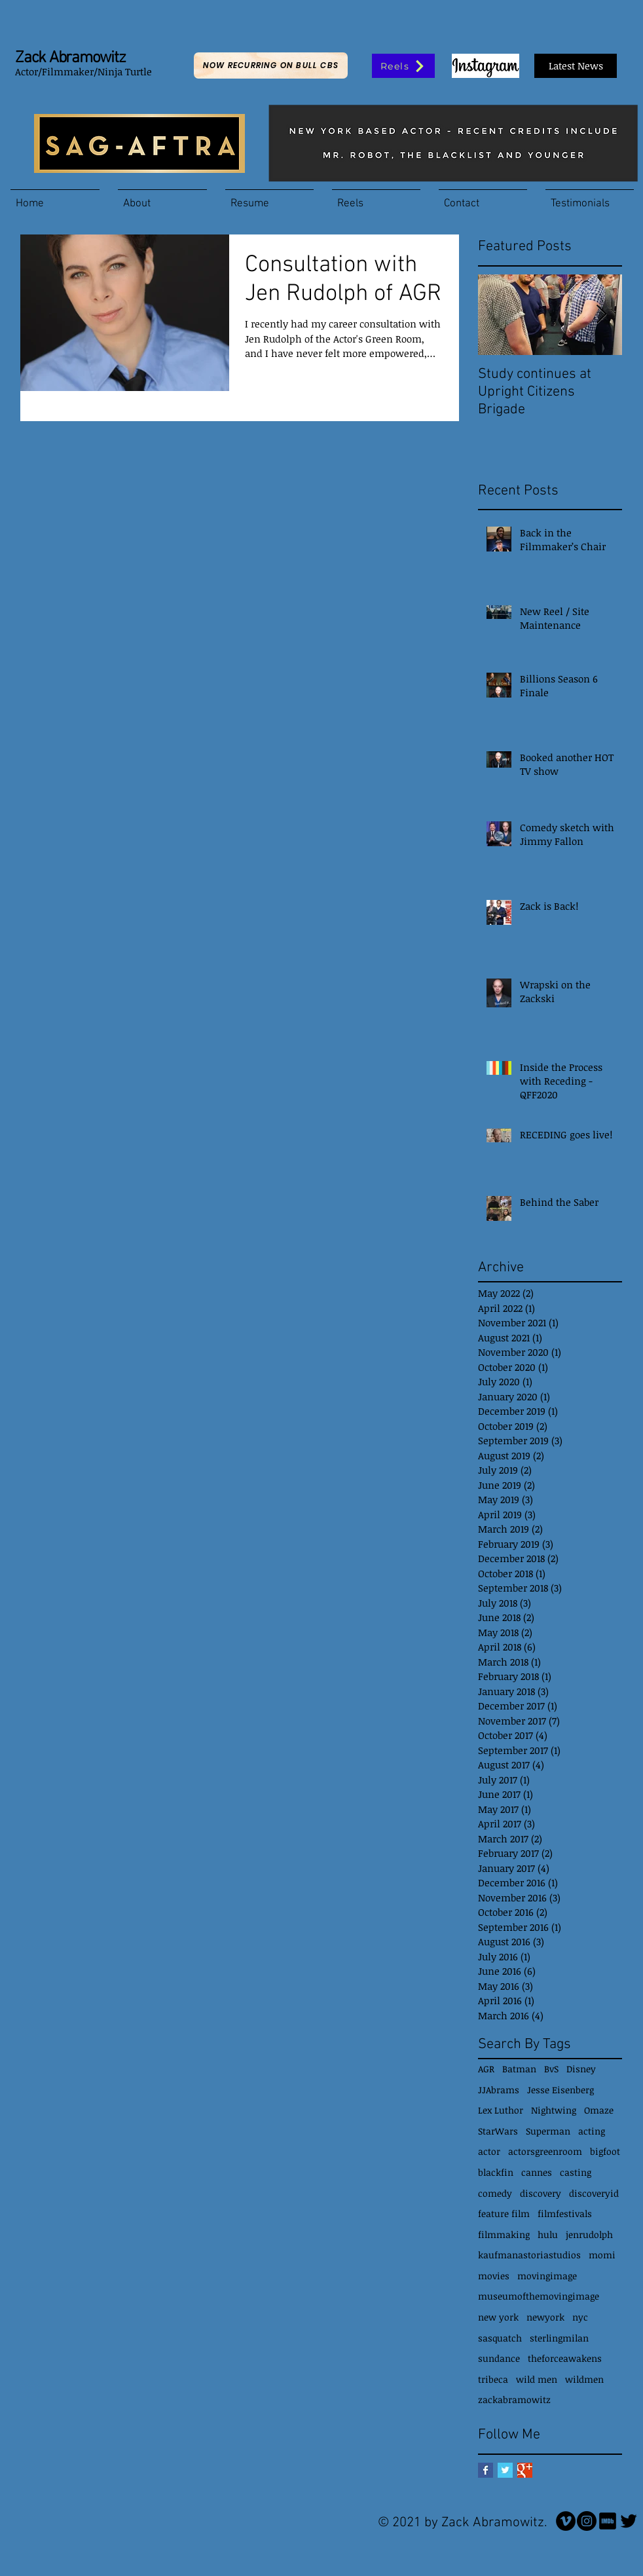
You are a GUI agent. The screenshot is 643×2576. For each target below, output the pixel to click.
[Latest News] (575, 66)
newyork (545, 2317)
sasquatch (500, 2338)
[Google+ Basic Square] (524, 2470)
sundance (499, 2358)
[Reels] (403, 66)
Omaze (599, 2110)
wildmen (584, 2379)
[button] (162, 198)
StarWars (498, 2131)
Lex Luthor (500, 2110)
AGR (486, 2069)
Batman (519, 2069)
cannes (536, 2172)
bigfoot (605, 2151)
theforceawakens (565, 2358)
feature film (504, 2213)
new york (498, 2317)
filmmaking (504, 2234)
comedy (495, 2193)
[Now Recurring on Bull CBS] (271, 65)
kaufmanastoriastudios (529, 2255)
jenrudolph (589, 2234)
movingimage (547, 2275)
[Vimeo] (566, 2521)
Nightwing (553, 2110)
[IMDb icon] (607, 2521)
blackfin (495, 2172)
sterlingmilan (559, 2338)
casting (575, 2172)
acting (591, 2131)
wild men (536, 2379)
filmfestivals (565, 2213)
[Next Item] (601, 315)
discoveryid (594, 2193)
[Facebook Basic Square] (485, 2470)
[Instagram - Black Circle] (587, 2521)
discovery (540, 2193)
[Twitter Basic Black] (628, 2521)
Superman (548, 2131)
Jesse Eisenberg (560, 2089)
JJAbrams (498, 2089)
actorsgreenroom (545, 2151)
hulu (548, 2234)
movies (493, 2275)
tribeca (493, 2379)
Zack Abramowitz (70, 58)
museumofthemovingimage (538, 2296)
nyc (580, 2317)
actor (489, 2151)
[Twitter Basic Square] (505, 2470)
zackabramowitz (514, 2399)
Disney (581, 2069)
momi (602, 2255)
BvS (551, 2069)
